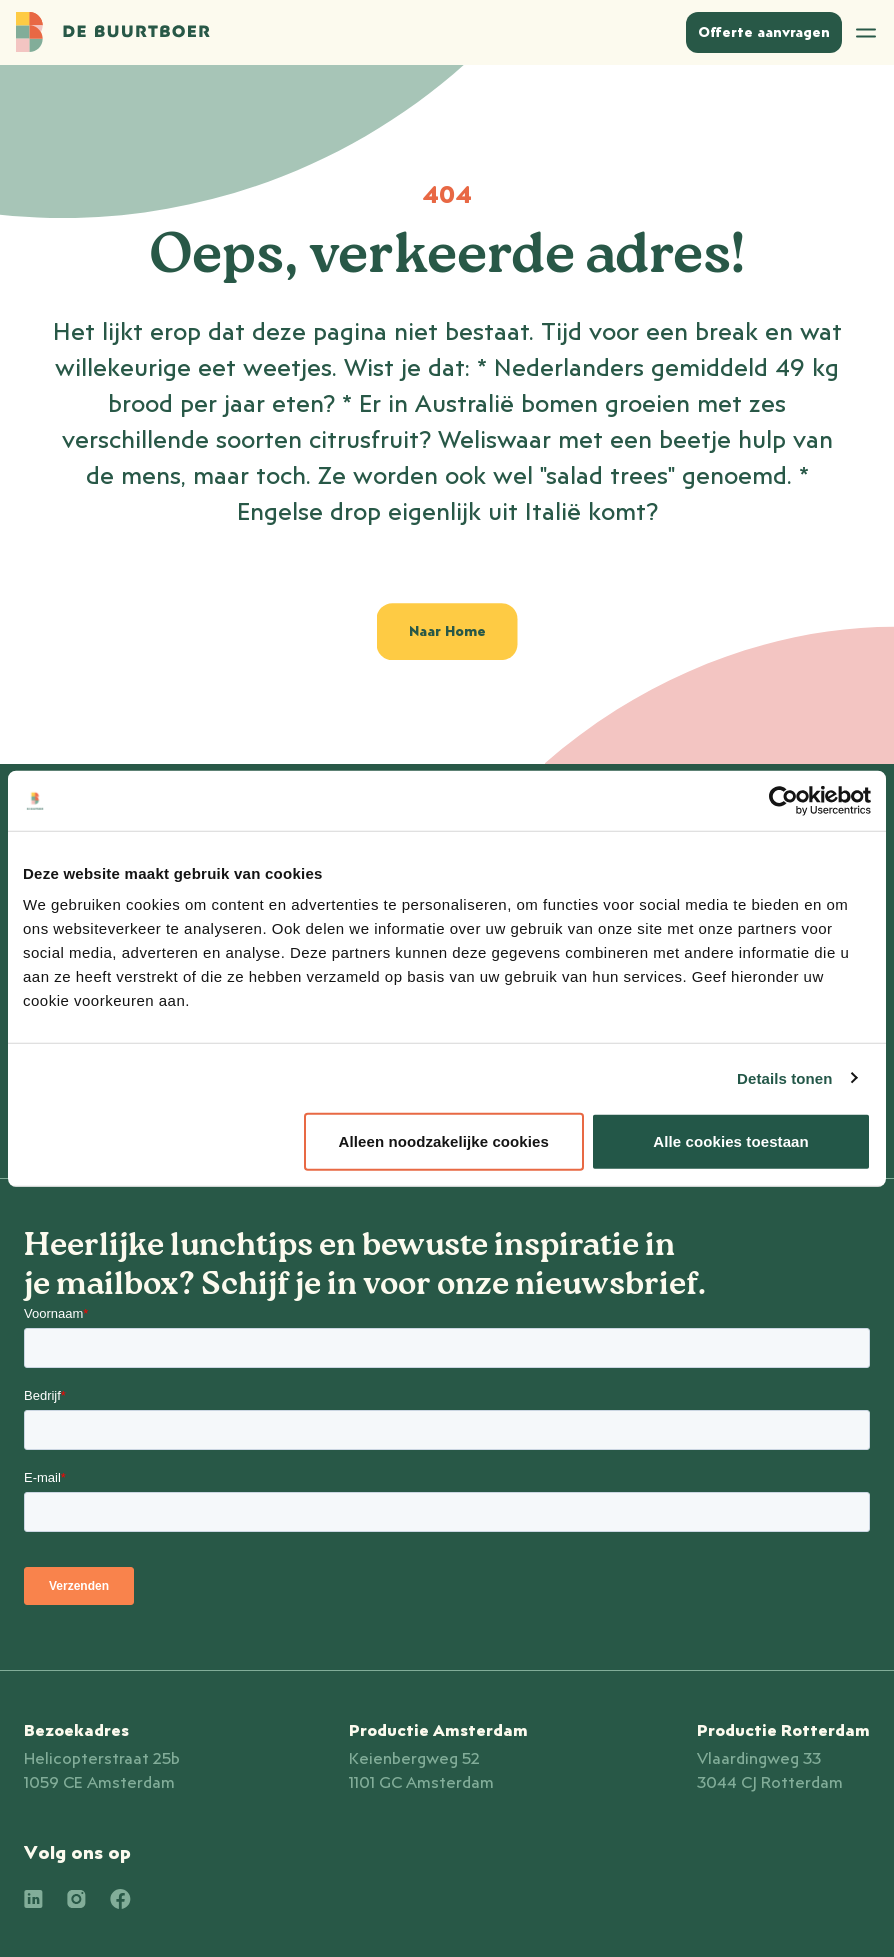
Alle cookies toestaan (731, 1141)
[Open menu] (866, 32)
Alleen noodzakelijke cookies (444, 1141)
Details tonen (784, 1077)
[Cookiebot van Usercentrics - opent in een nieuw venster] (783, 800)
